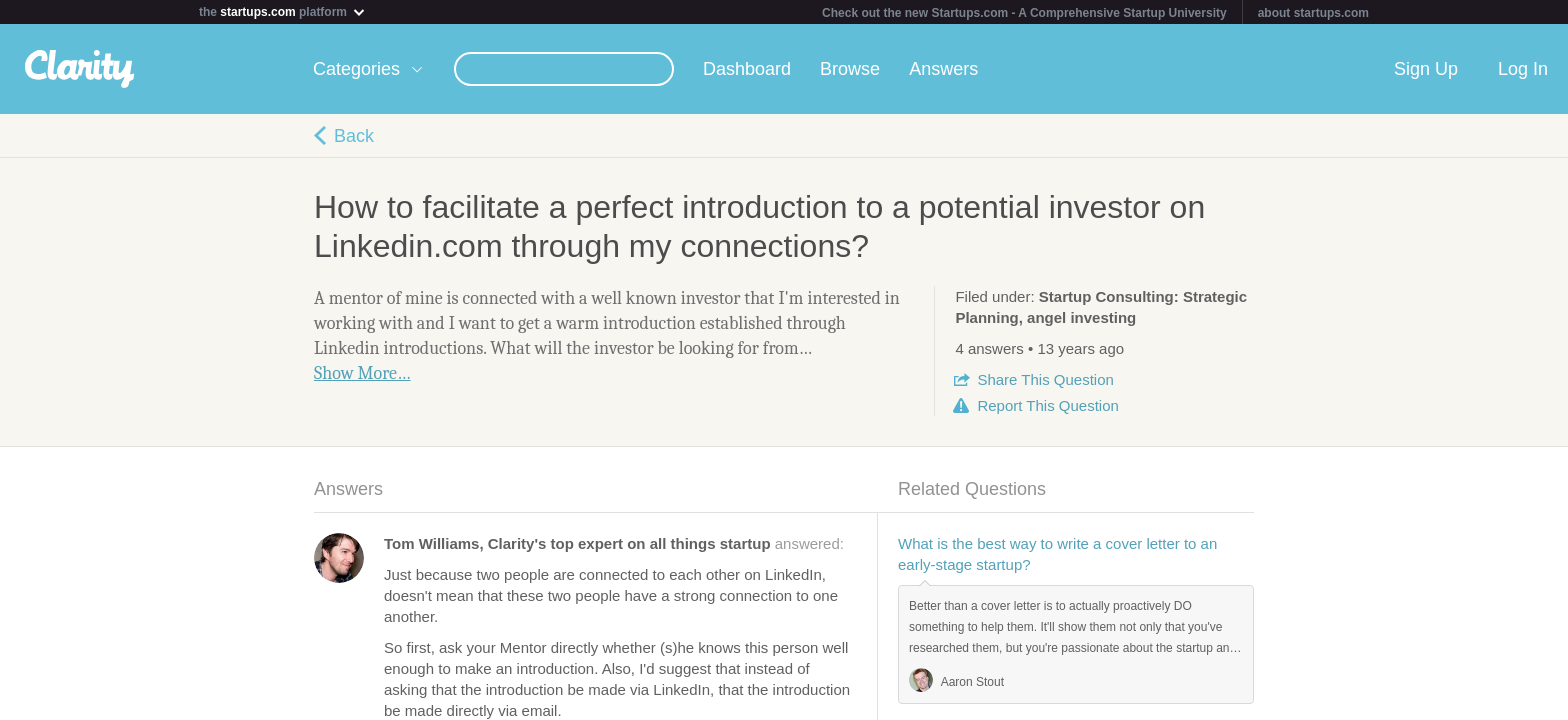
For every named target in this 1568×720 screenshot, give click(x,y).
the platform (283, 11)
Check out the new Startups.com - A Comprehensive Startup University (1024, 13)
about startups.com (1313, 13)
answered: (614, 543)
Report (1047, 405)
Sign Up (1426, 69)
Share (1045, 379)
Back (354, 136)
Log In (1523, 69)
